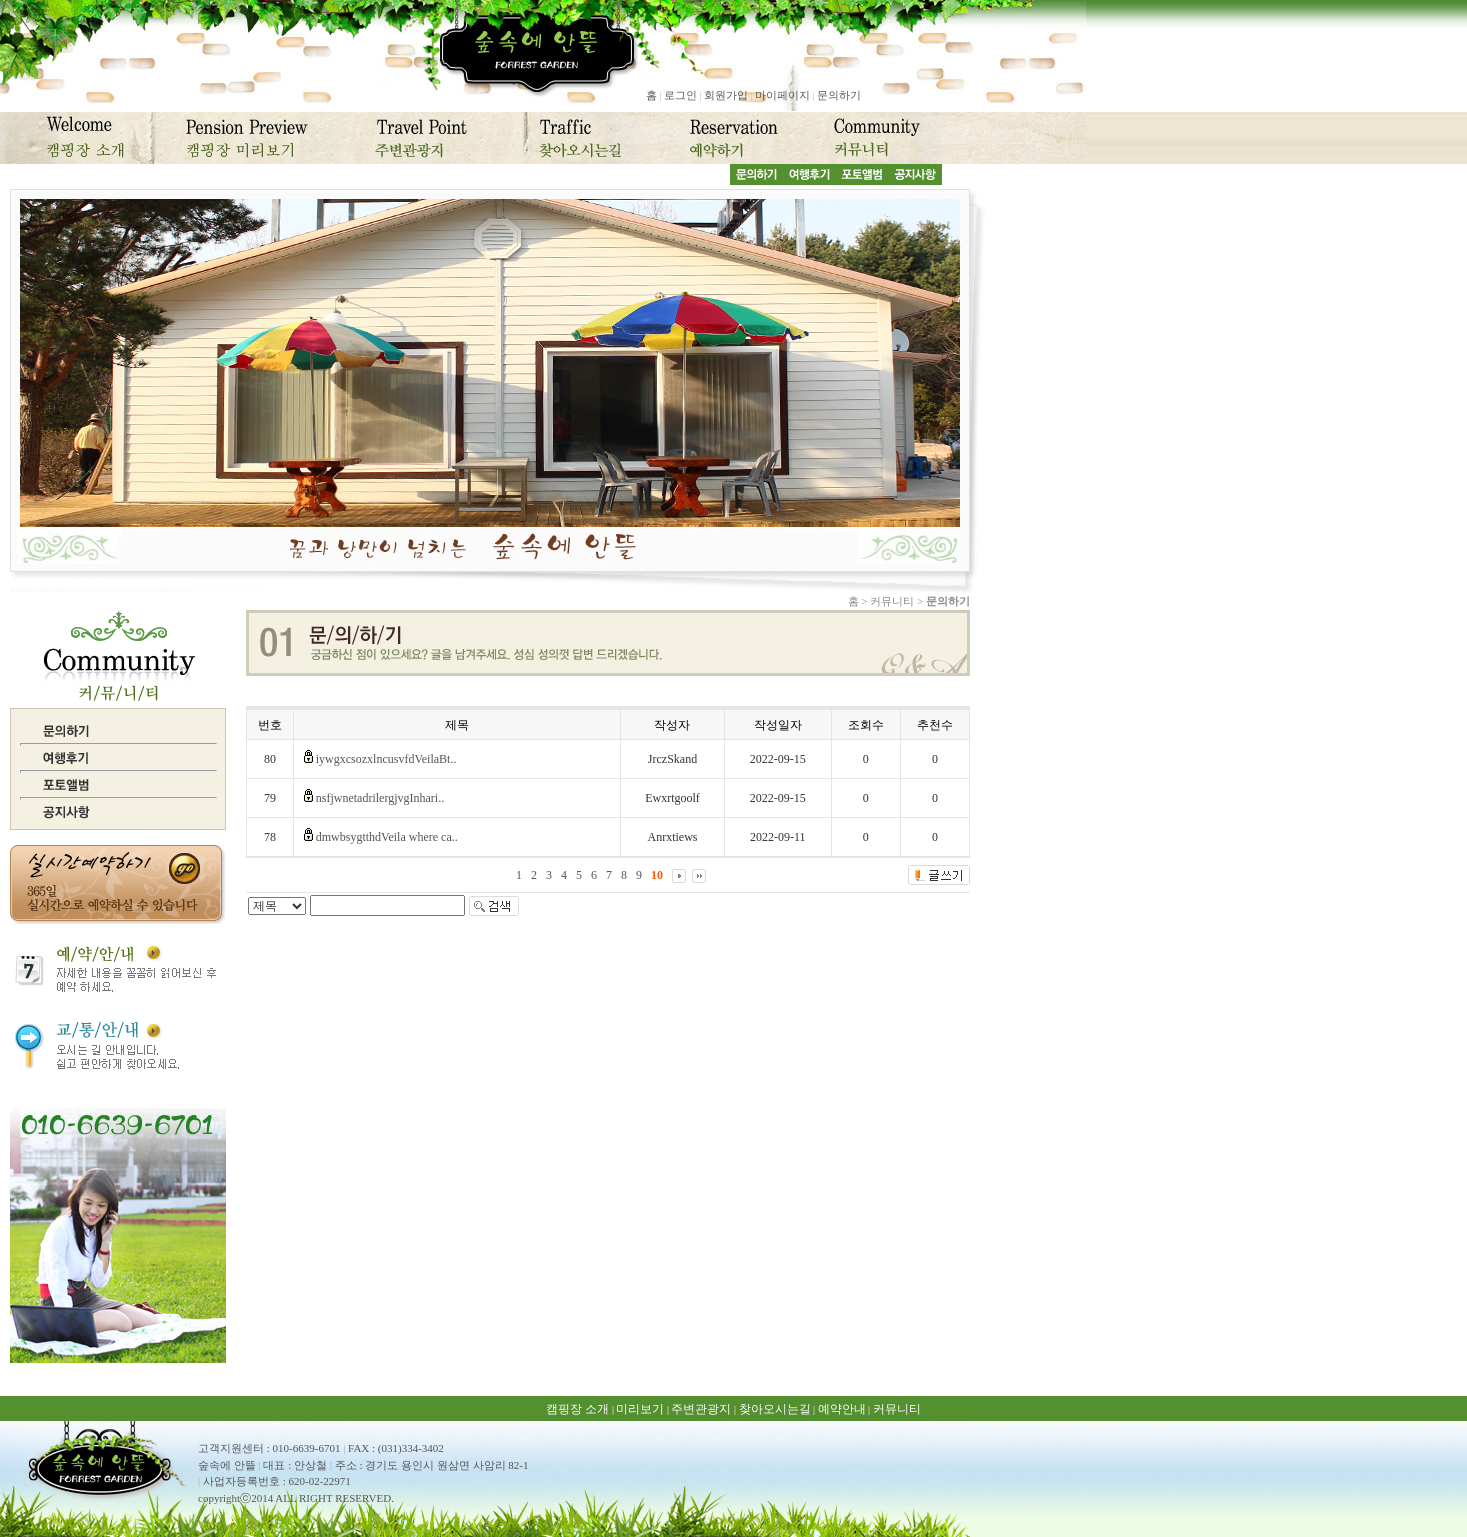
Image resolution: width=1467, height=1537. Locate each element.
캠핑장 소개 (577, 1409)
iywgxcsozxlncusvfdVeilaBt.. (386, 759)
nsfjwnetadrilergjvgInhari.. (380, 798)
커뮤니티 (897, 1409)
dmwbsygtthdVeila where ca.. (387, 837)
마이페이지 (782, 95)
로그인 (680, 95)
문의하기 (839, 95)
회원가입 (726, 95)
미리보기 (640, 1409)
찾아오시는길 (775, 1409)
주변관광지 (701, 1409)
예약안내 (842, 1409)
